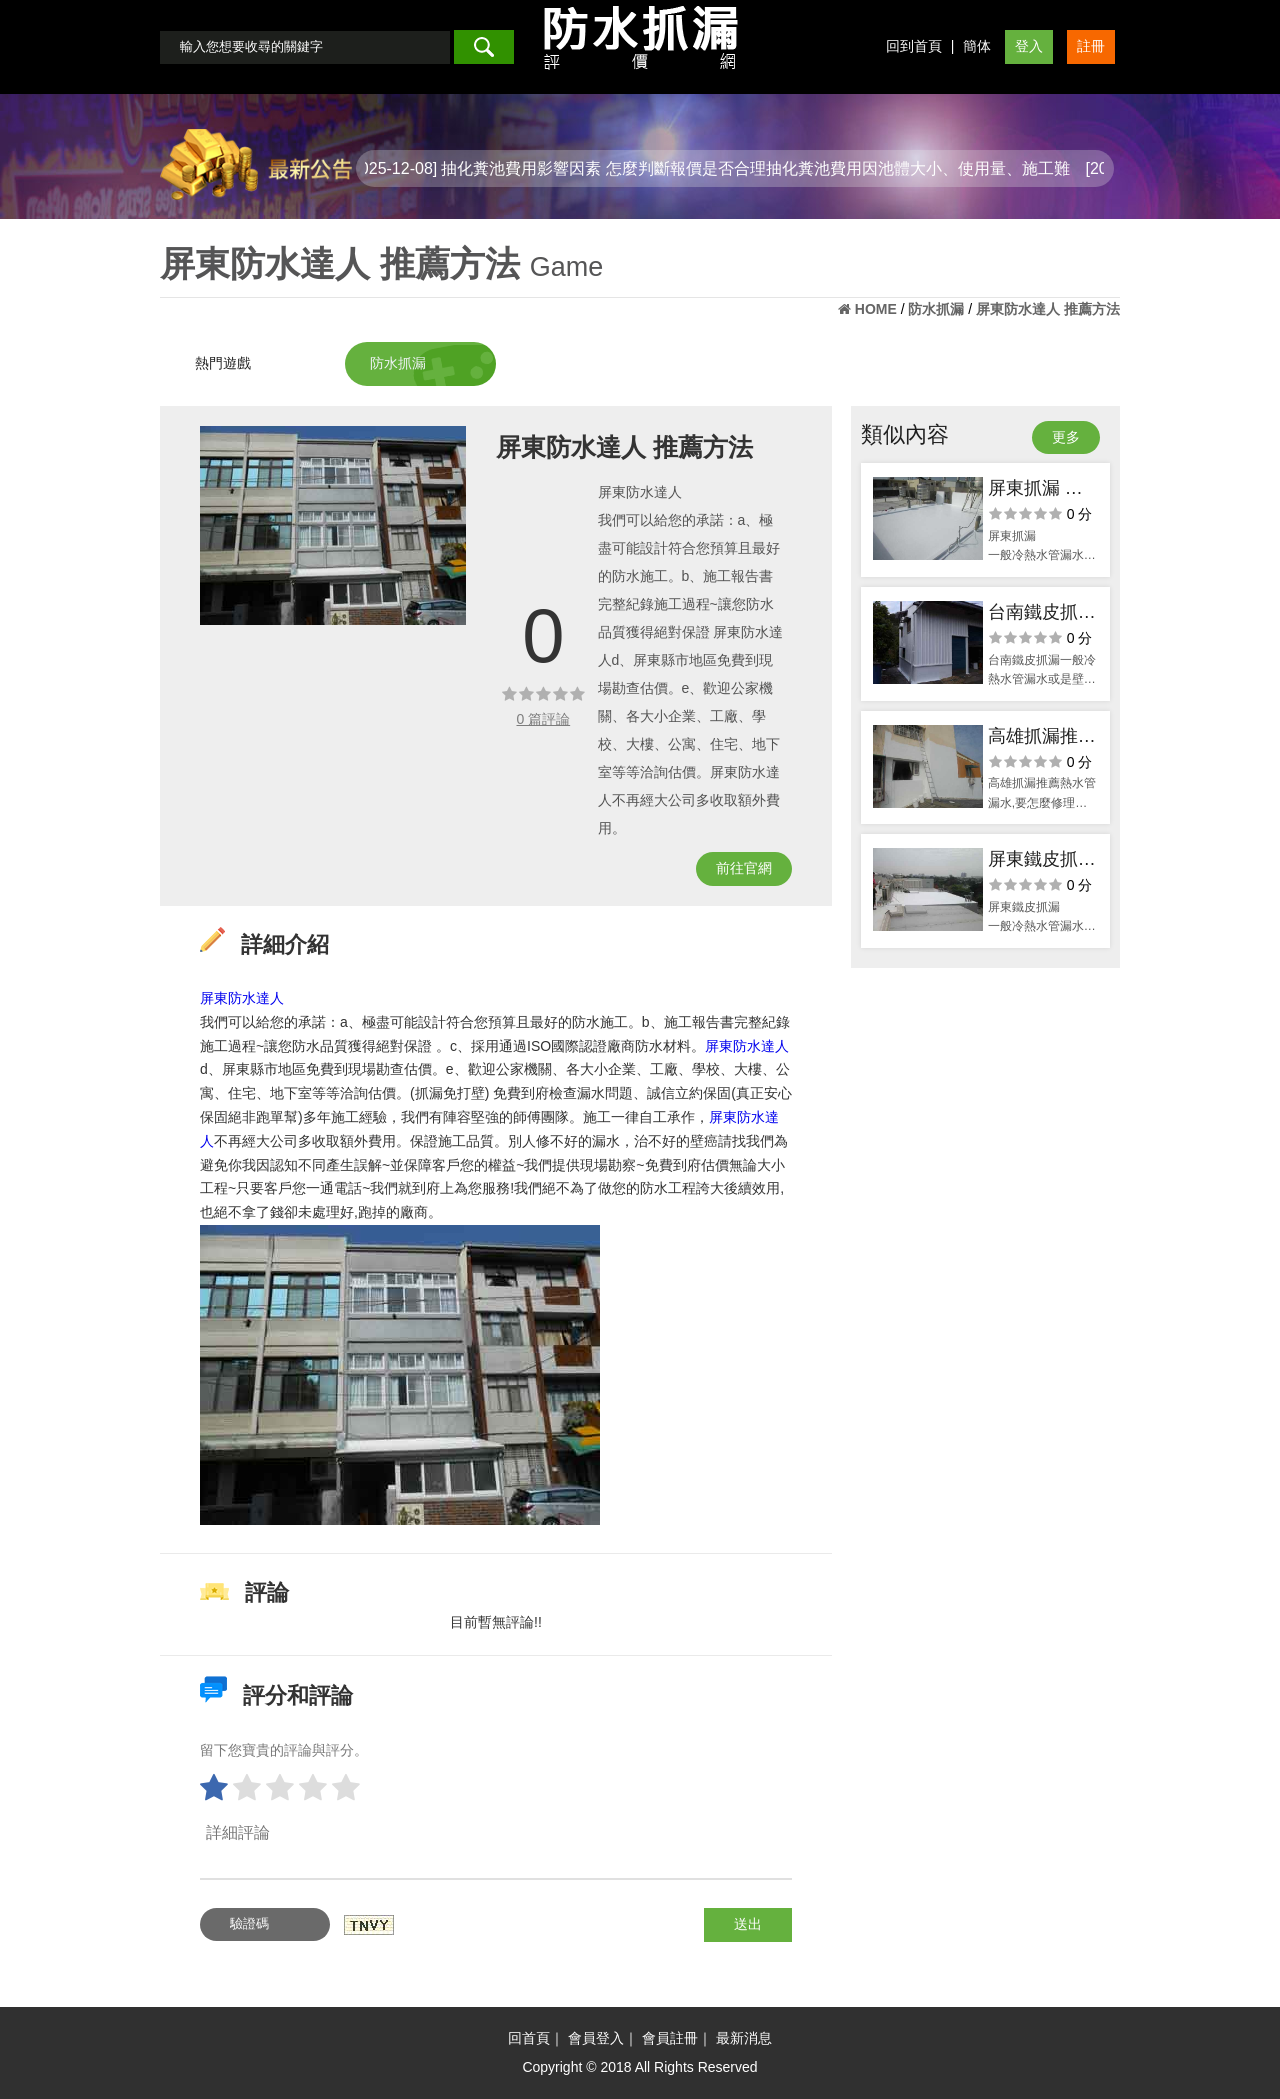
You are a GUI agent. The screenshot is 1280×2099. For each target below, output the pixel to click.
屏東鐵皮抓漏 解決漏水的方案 (1042, 861)
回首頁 (529, 2038)
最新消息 (744, 2038)
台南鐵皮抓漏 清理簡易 (1042, 614)
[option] (333, 526)
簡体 (977, 46)
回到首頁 (914, 46)
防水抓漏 (398, 363)
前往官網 (744, 868)
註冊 (1091, 46)
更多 (1066, 437)
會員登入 (596, 2038)
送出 (748, 1924)
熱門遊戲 (223, 363)
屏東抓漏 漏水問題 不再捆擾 (1035, 490)
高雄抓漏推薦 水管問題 (1042, 738)
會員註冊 (670, 2038)
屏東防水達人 (242, 998)
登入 (1029, 46)
